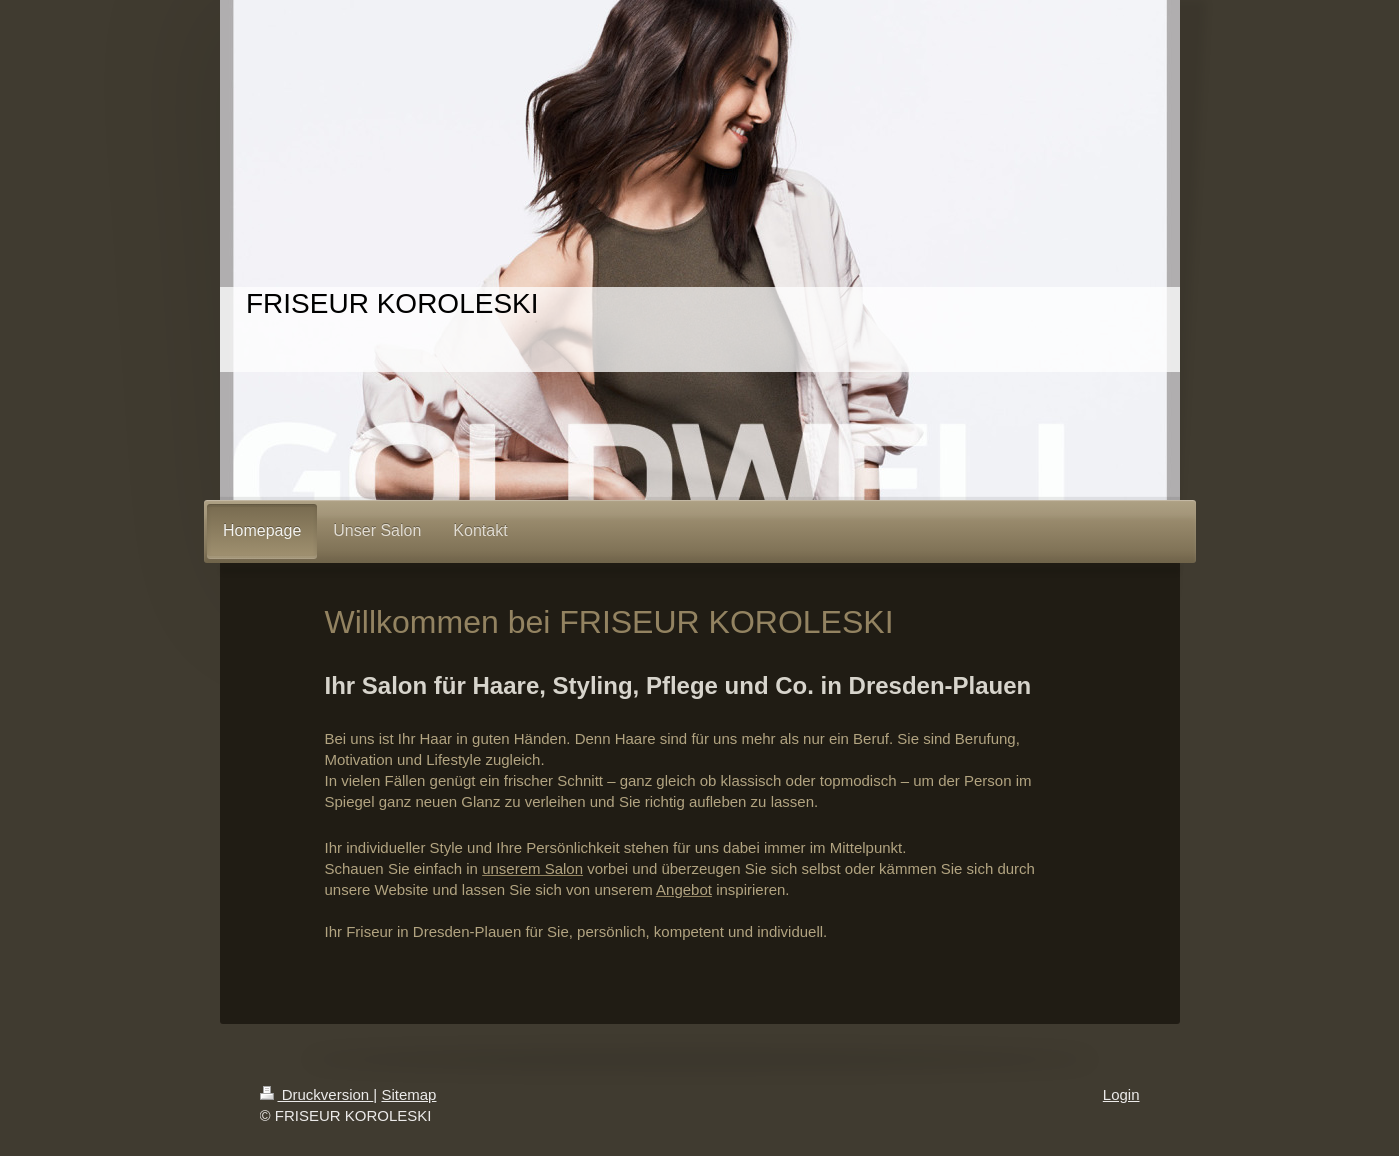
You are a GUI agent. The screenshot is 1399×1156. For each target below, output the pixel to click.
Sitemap (408, 1094)
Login (1121, 1094)
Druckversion (317, 1094)
